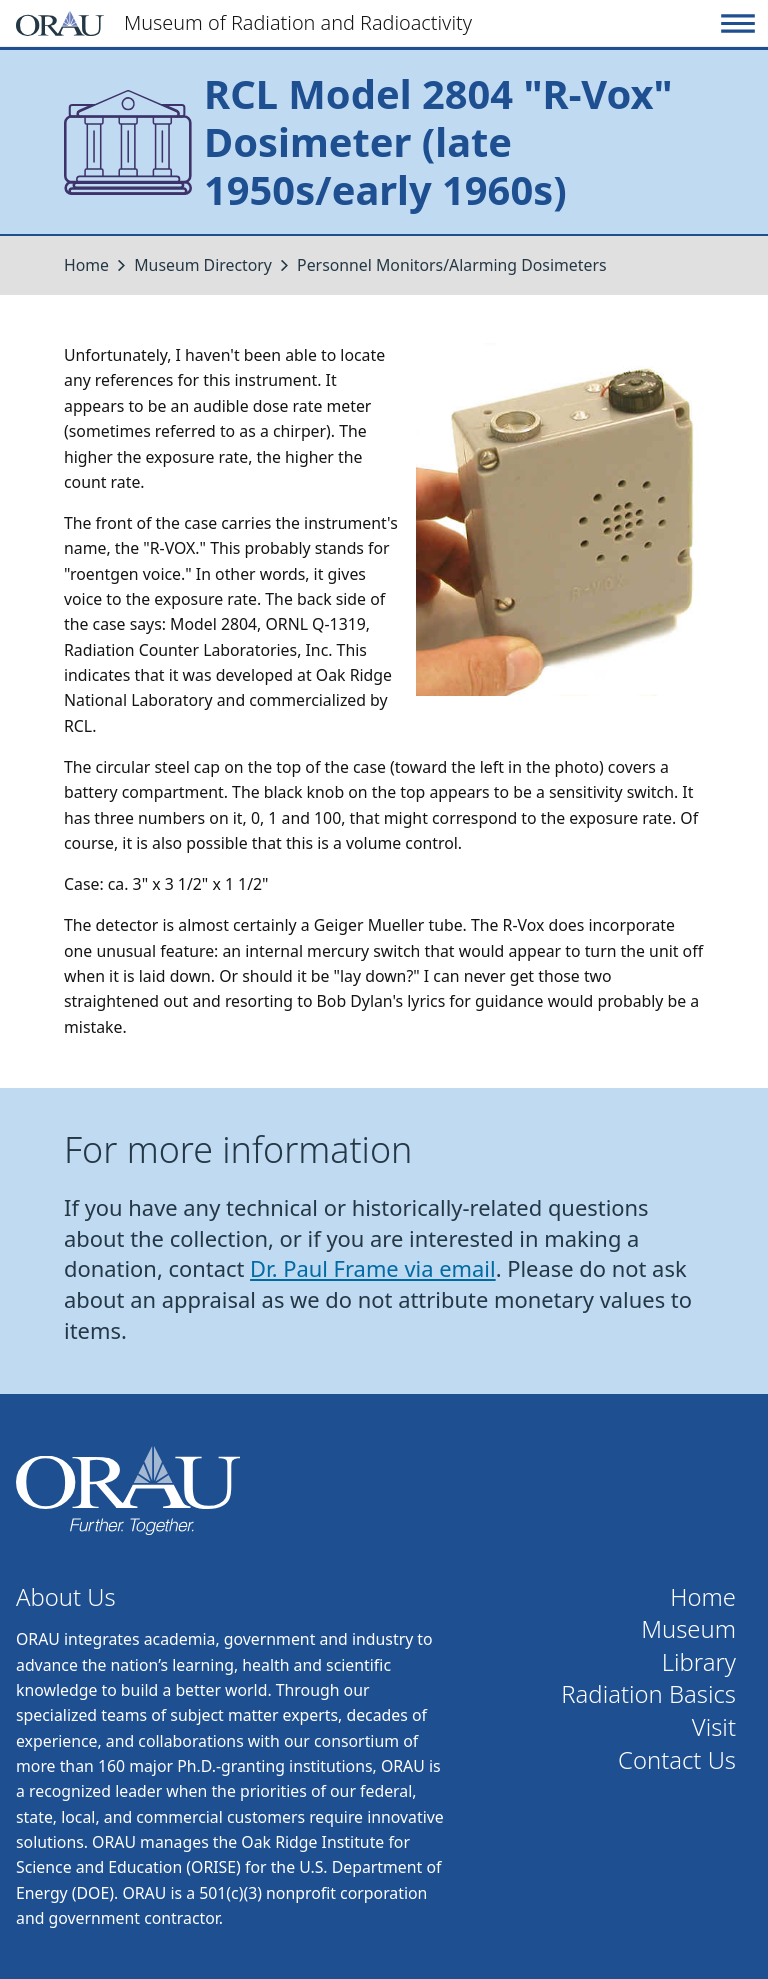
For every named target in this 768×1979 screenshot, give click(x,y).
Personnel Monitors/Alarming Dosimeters (451, 265)
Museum (688, 1629)
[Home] (365, 23)
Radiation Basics (648, 1694)
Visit (714, 1727)
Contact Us (677, 1760)
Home (86, 265)
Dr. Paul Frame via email (373, 1268)
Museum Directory (203, 265)
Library (699, 1662)
